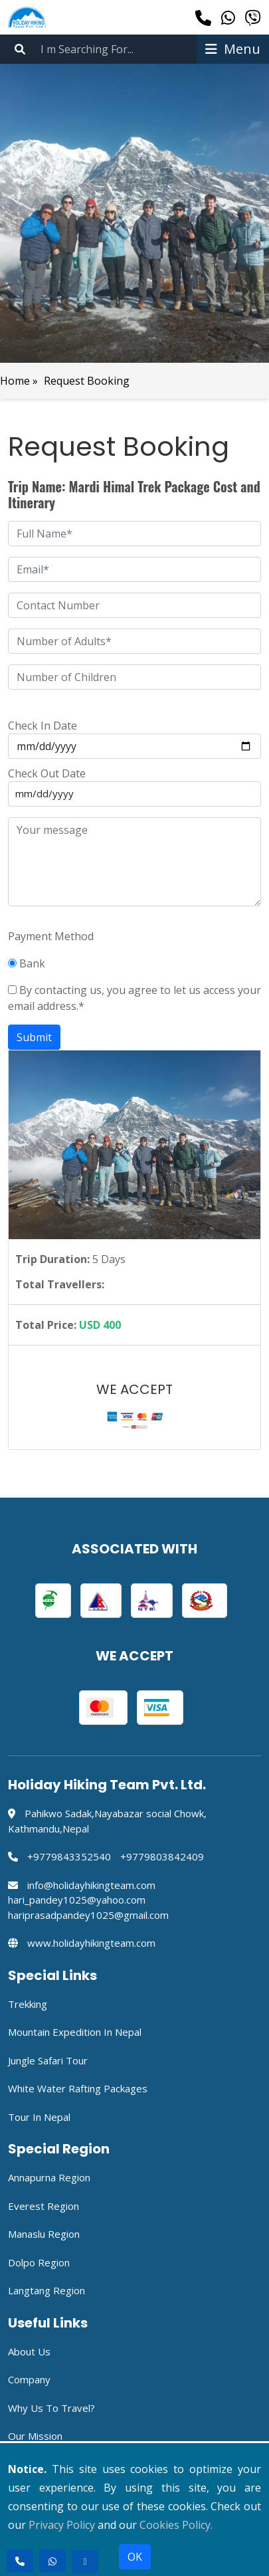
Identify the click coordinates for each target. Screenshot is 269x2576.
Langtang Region (46, 2290)
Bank (26, 963)
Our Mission (35, 2435)
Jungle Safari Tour (48, 2060)
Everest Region (43, 2206)
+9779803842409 (162, 1856)
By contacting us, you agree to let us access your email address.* (134, 998)
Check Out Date (47, 773)
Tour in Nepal (39, 2117)
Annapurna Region (49, 2177)
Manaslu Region (44, 2233)
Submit (34, 1037)
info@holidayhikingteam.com (91, 1885)
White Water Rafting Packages (77, 2088)
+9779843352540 (69, 1856)
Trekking (27, 2004)
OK (135, 2556)
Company (29, 2379)
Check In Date (42, 725)
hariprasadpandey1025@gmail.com (88, 1915)
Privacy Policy (62, 2525)
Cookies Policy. (176, 2525)
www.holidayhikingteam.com (91, 1942)
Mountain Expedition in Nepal (74, 2031)
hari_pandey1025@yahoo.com (76, 1899)
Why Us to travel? (51, 2408)
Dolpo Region (39, 2262)
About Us (29, 2351)
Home (16, 380)
